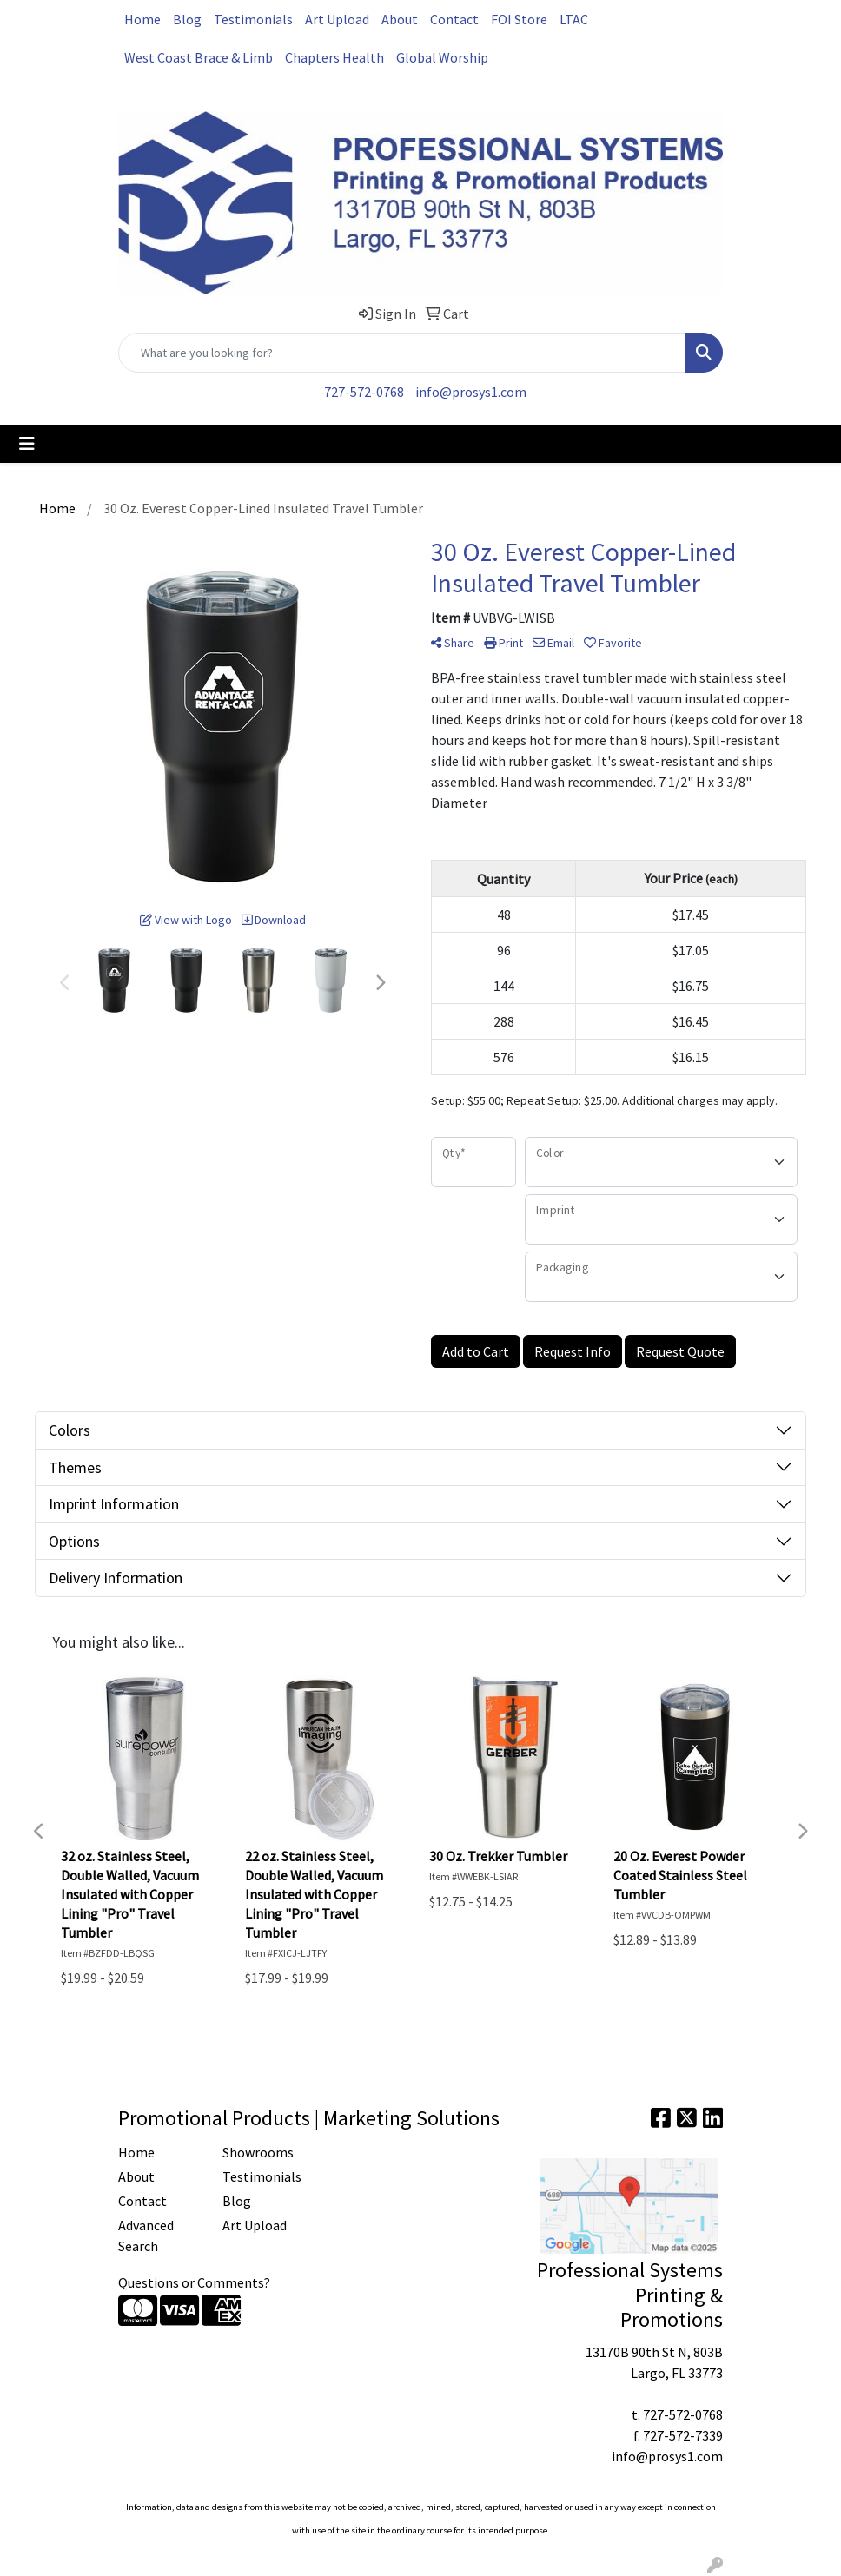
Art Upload (337, 19)
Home (142, 19)
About (399, 19)
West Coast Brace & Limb (198, 57)
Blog (187, 19)
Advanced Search (146, 2235)
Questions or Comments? (194, 2282)
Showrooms (258, 2152)
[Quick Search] (402, 353)
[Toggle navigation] (27, 444)
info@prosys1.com (470, 391)
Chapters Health (334, 57)
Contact (454, 19)
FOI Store (519, 19)
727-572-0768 (364, 391)
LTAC (574, 19)
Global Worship (442, 57)
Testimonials (253, 19)
